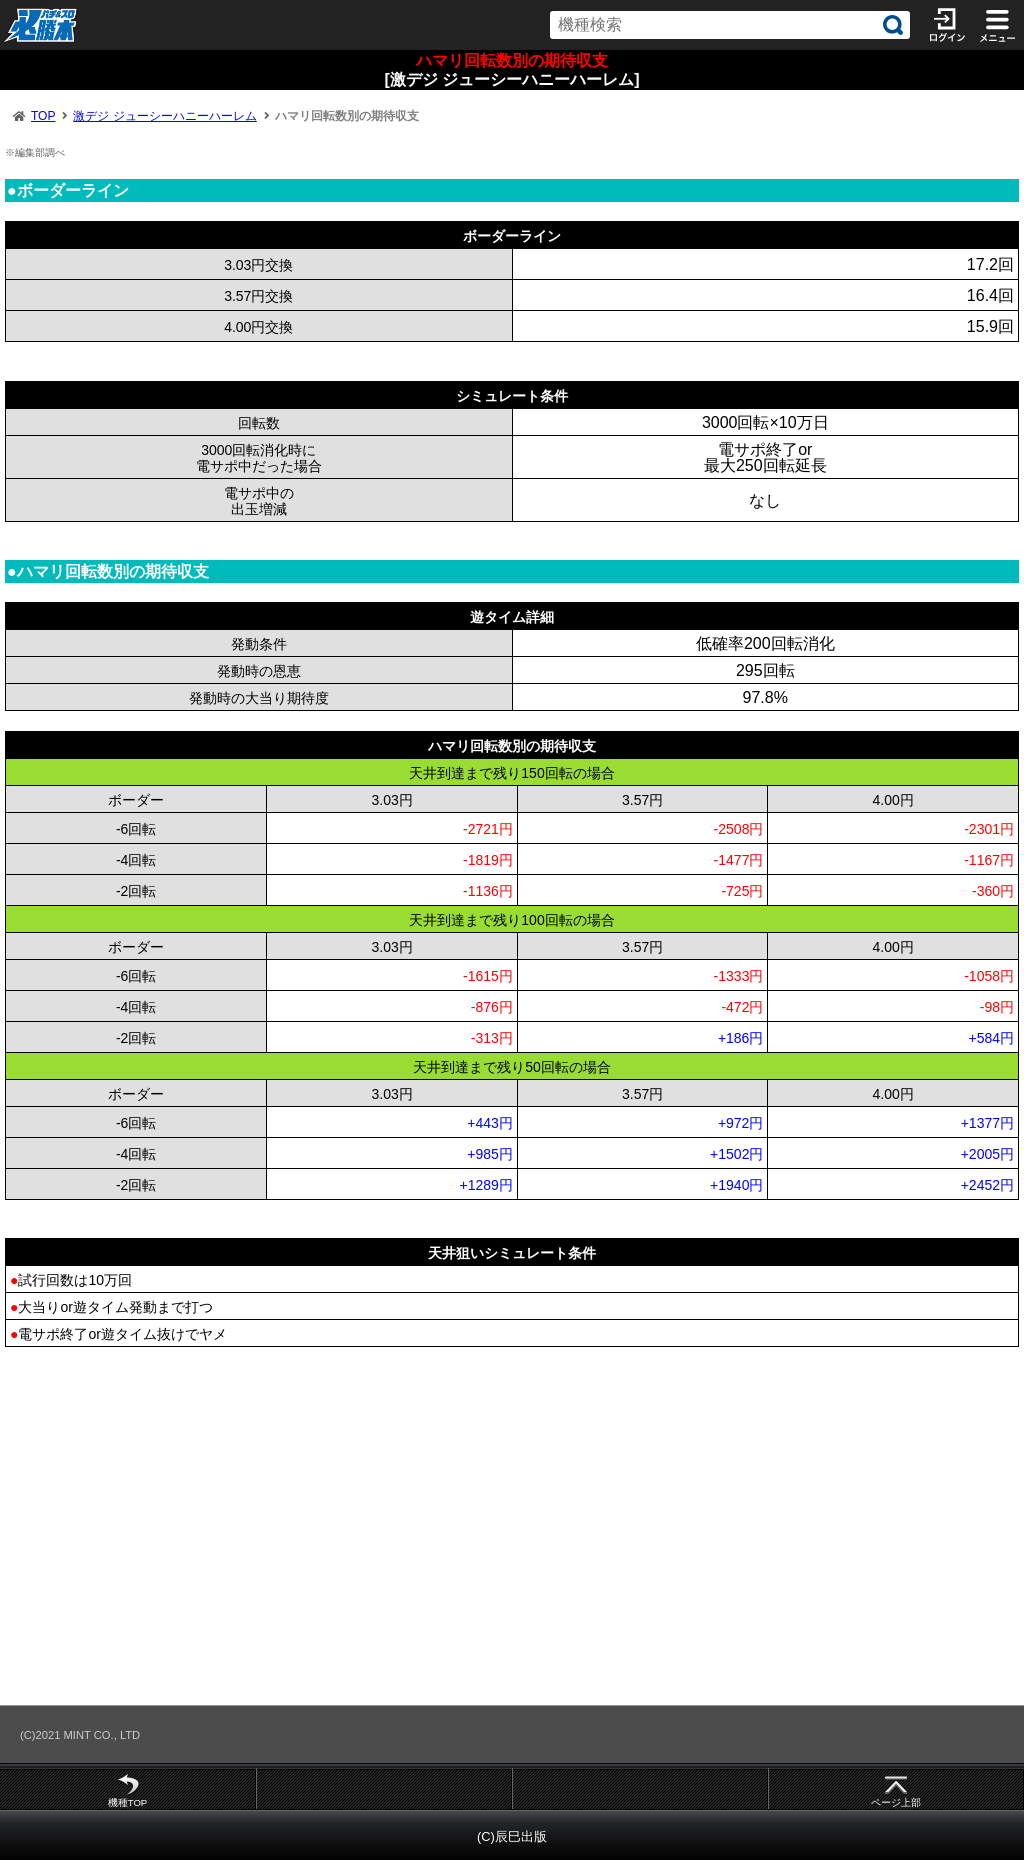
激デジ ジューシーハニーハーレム (164, 116)
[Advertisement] (512, 1525)
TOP (43, 116)
